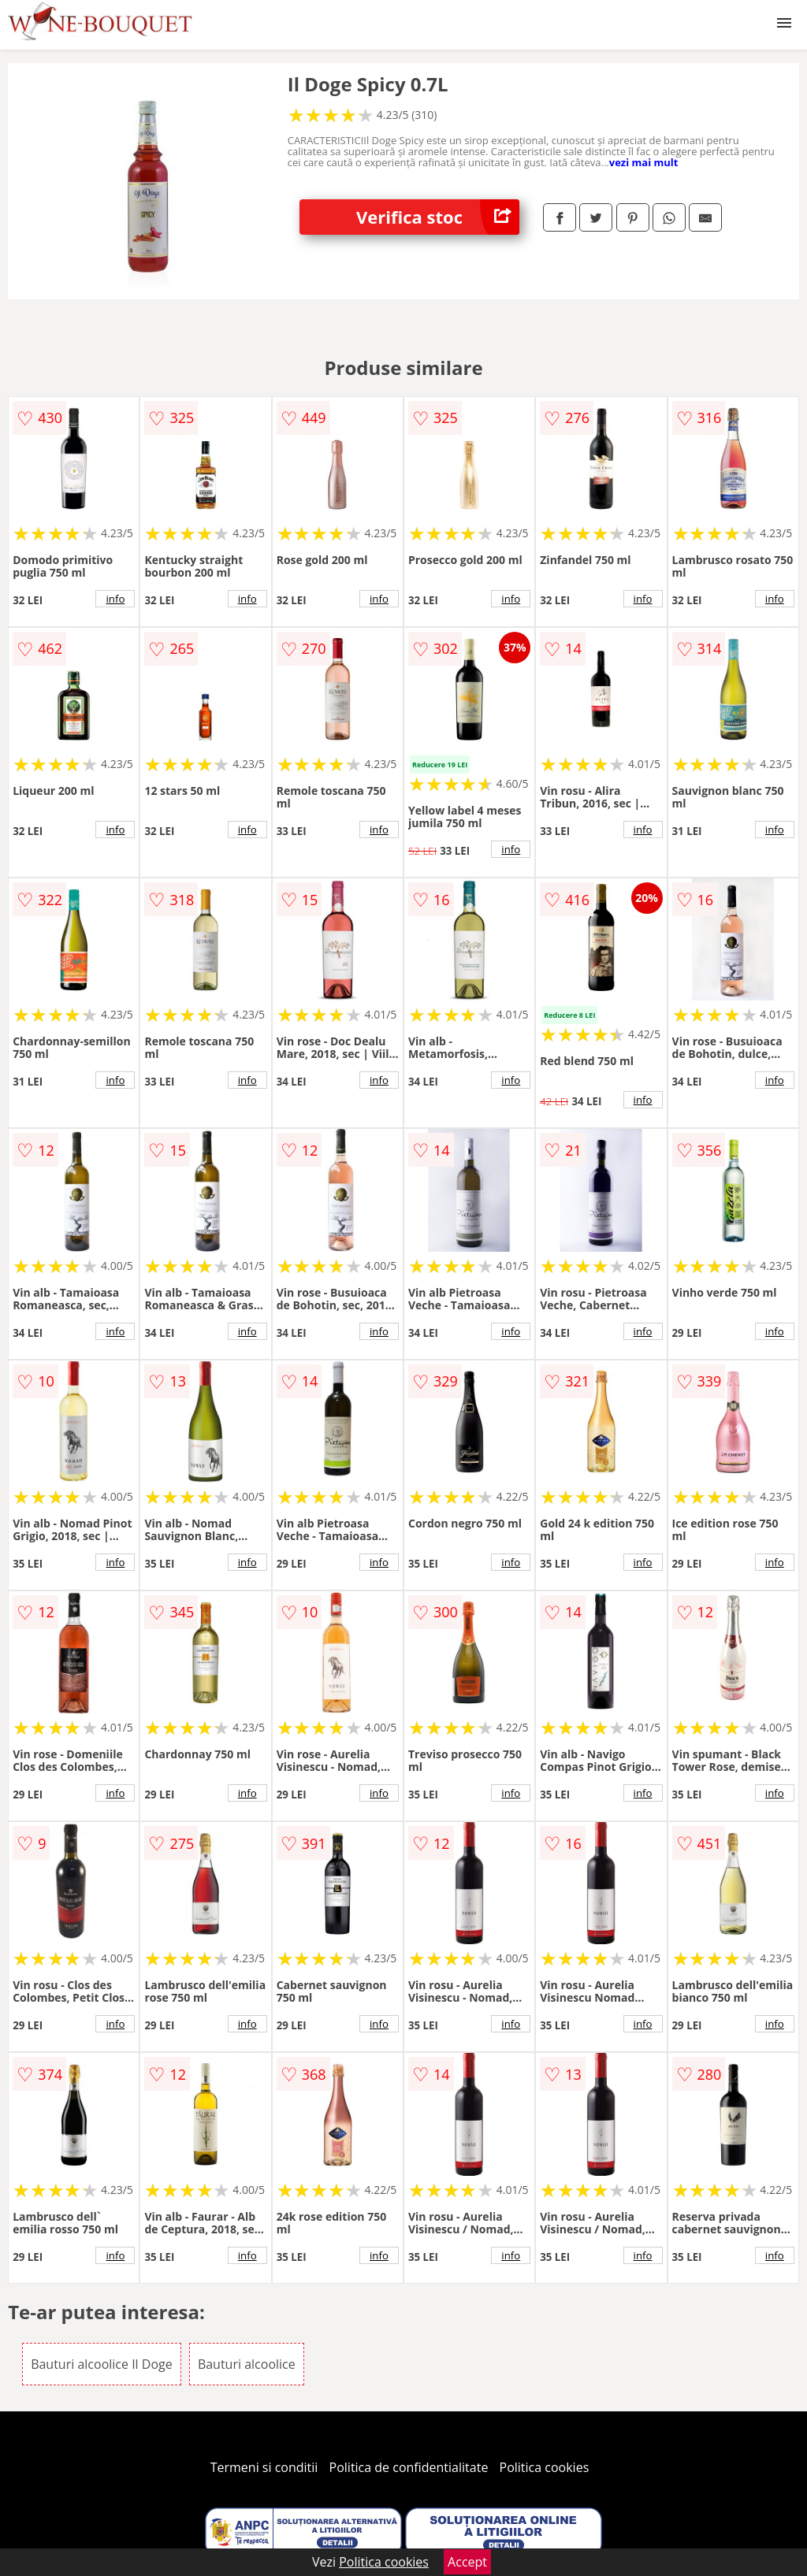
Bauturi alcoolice (247, 2364)
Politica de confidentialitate (409, 2467)
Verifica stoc (437, 217)
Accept (467, 2561)
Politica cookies (544, 2467)
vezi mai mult (644, 162)
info (115, 599)
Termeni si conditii (264, 2467)
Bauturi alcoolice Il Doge (102, 2364)
